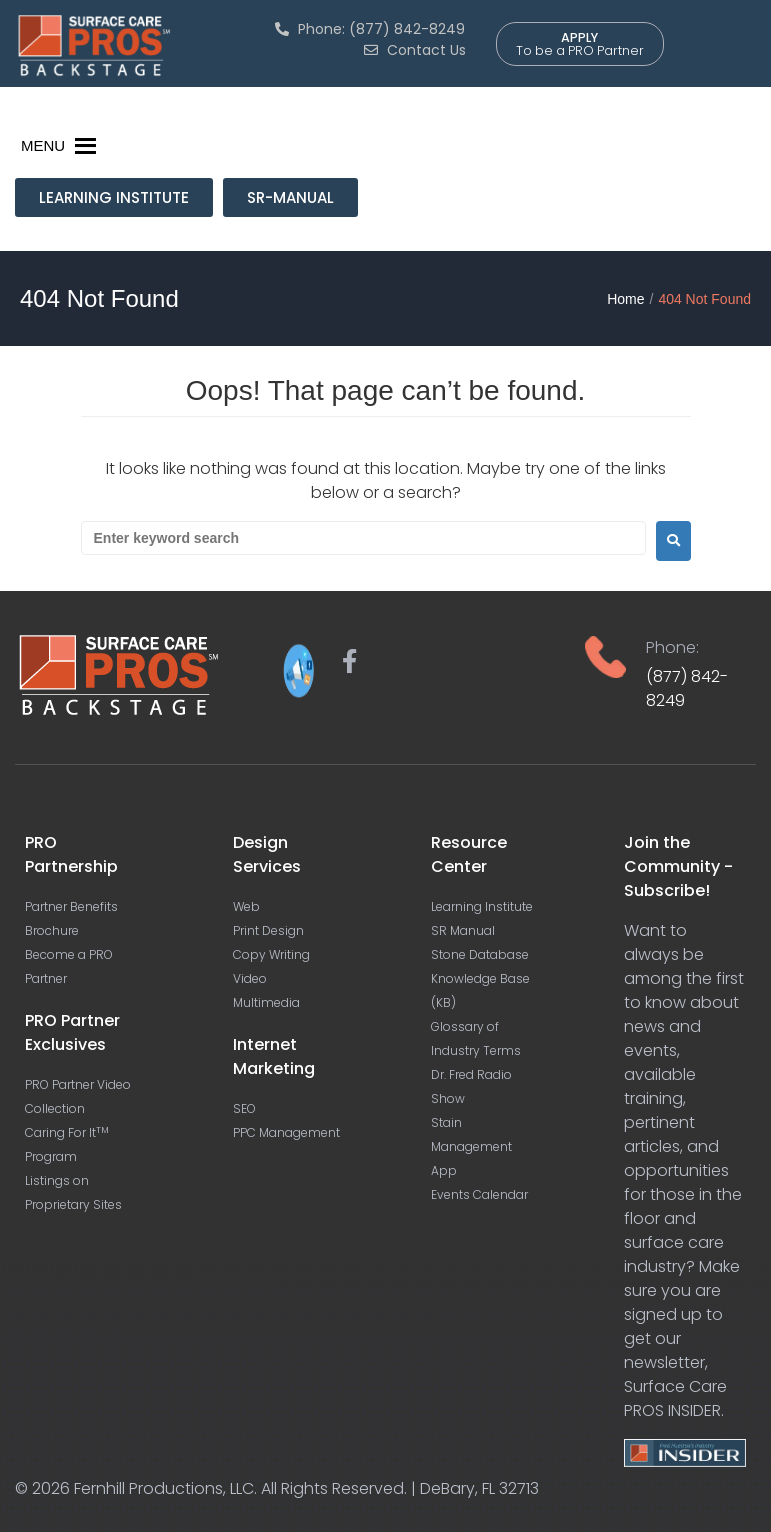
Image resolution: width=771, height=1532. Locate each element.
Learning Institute (482, 906)
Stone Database (480, 954)
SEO (244, 1108)
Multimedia (266, 1002)
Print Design (268, 930)
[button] (43, 146)
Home (625, 299)
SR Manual (463, 930)
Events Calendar (479, 1194)
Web (246, 906)
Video (250, 978)
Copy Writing (271, 954)
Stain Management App (471, 1146)
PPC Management (286, 1132)
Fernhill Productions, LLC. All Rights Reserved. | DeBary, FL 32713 (306, 1488)
